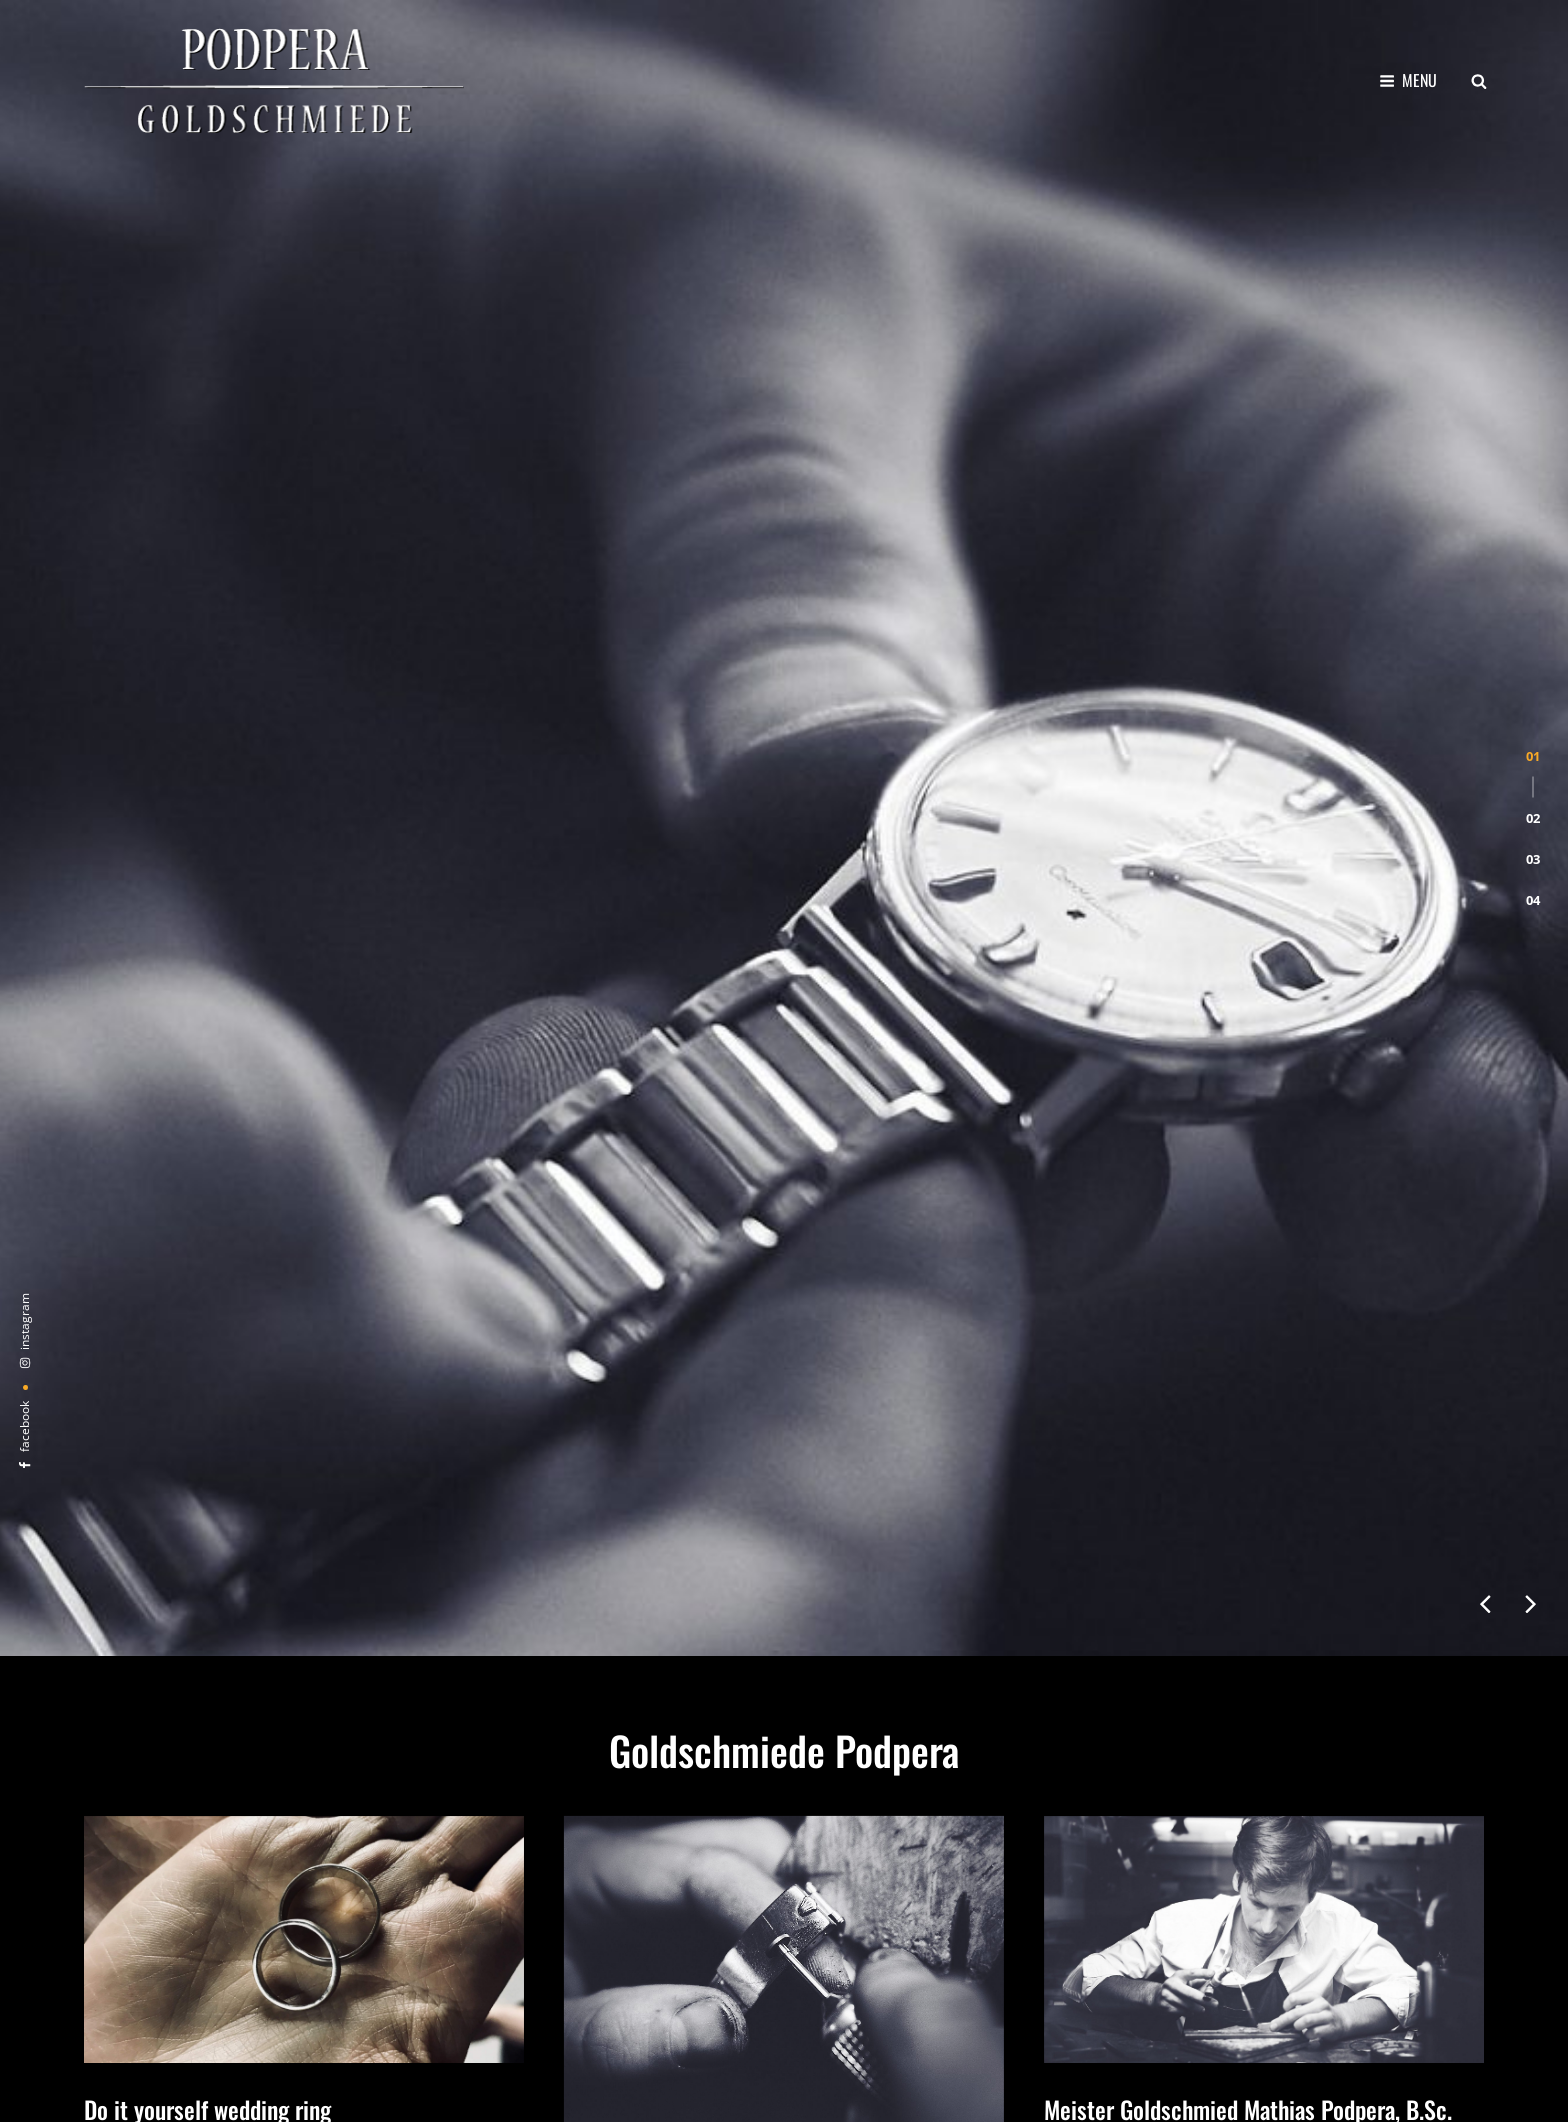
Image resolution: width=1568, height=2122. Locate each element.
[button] (1533, 338)
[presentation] (1485, 746)
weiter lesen (129, 1485)
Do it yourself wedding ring (207, 1289)
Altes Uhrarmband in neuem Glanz (719, 1358)
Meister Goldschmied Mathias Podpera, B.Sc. (1248, 1289)
